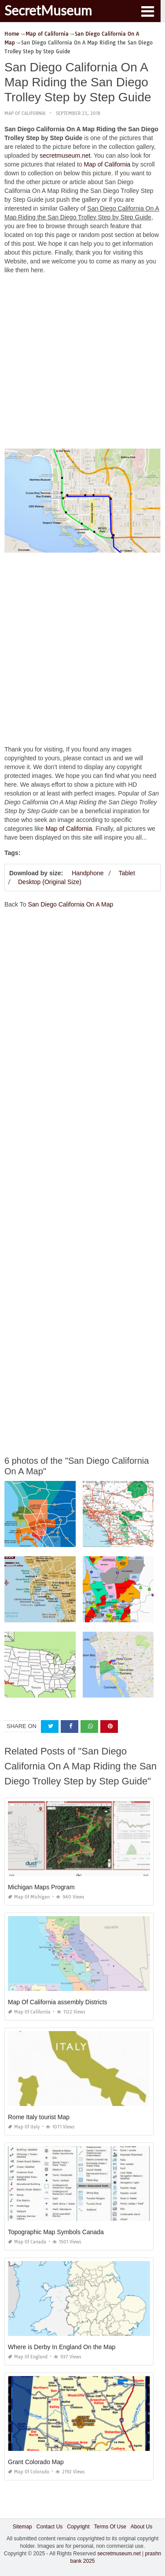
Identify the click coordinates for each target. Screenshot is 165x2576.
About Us (141, 2527)
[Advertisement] (82, 363)
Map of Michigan (29, 1897)
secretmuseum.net (65, 155)
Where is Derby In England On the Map (61, 2346)
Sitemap (22, 2527)
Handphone (87, 873)
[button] (147, 10)
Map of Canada (27, 2242)
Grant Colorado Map (36, 2461)
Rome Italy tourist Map (39, 2117)
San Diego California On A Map (70, 904)
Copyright (78, 2527)
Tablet (126, 873)
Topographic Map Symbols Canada (56, 2231)
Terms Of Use (110, 2527)
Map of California (24, 113)
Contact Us (49, 2527)
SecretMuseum (48, 10)
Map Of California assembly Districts (57, 2002)
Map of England (28, 2357)
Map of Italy (24, 2127)
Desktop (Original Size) (49, 881)
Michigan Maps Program (41, 1887)
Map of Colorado (28, 2472)
